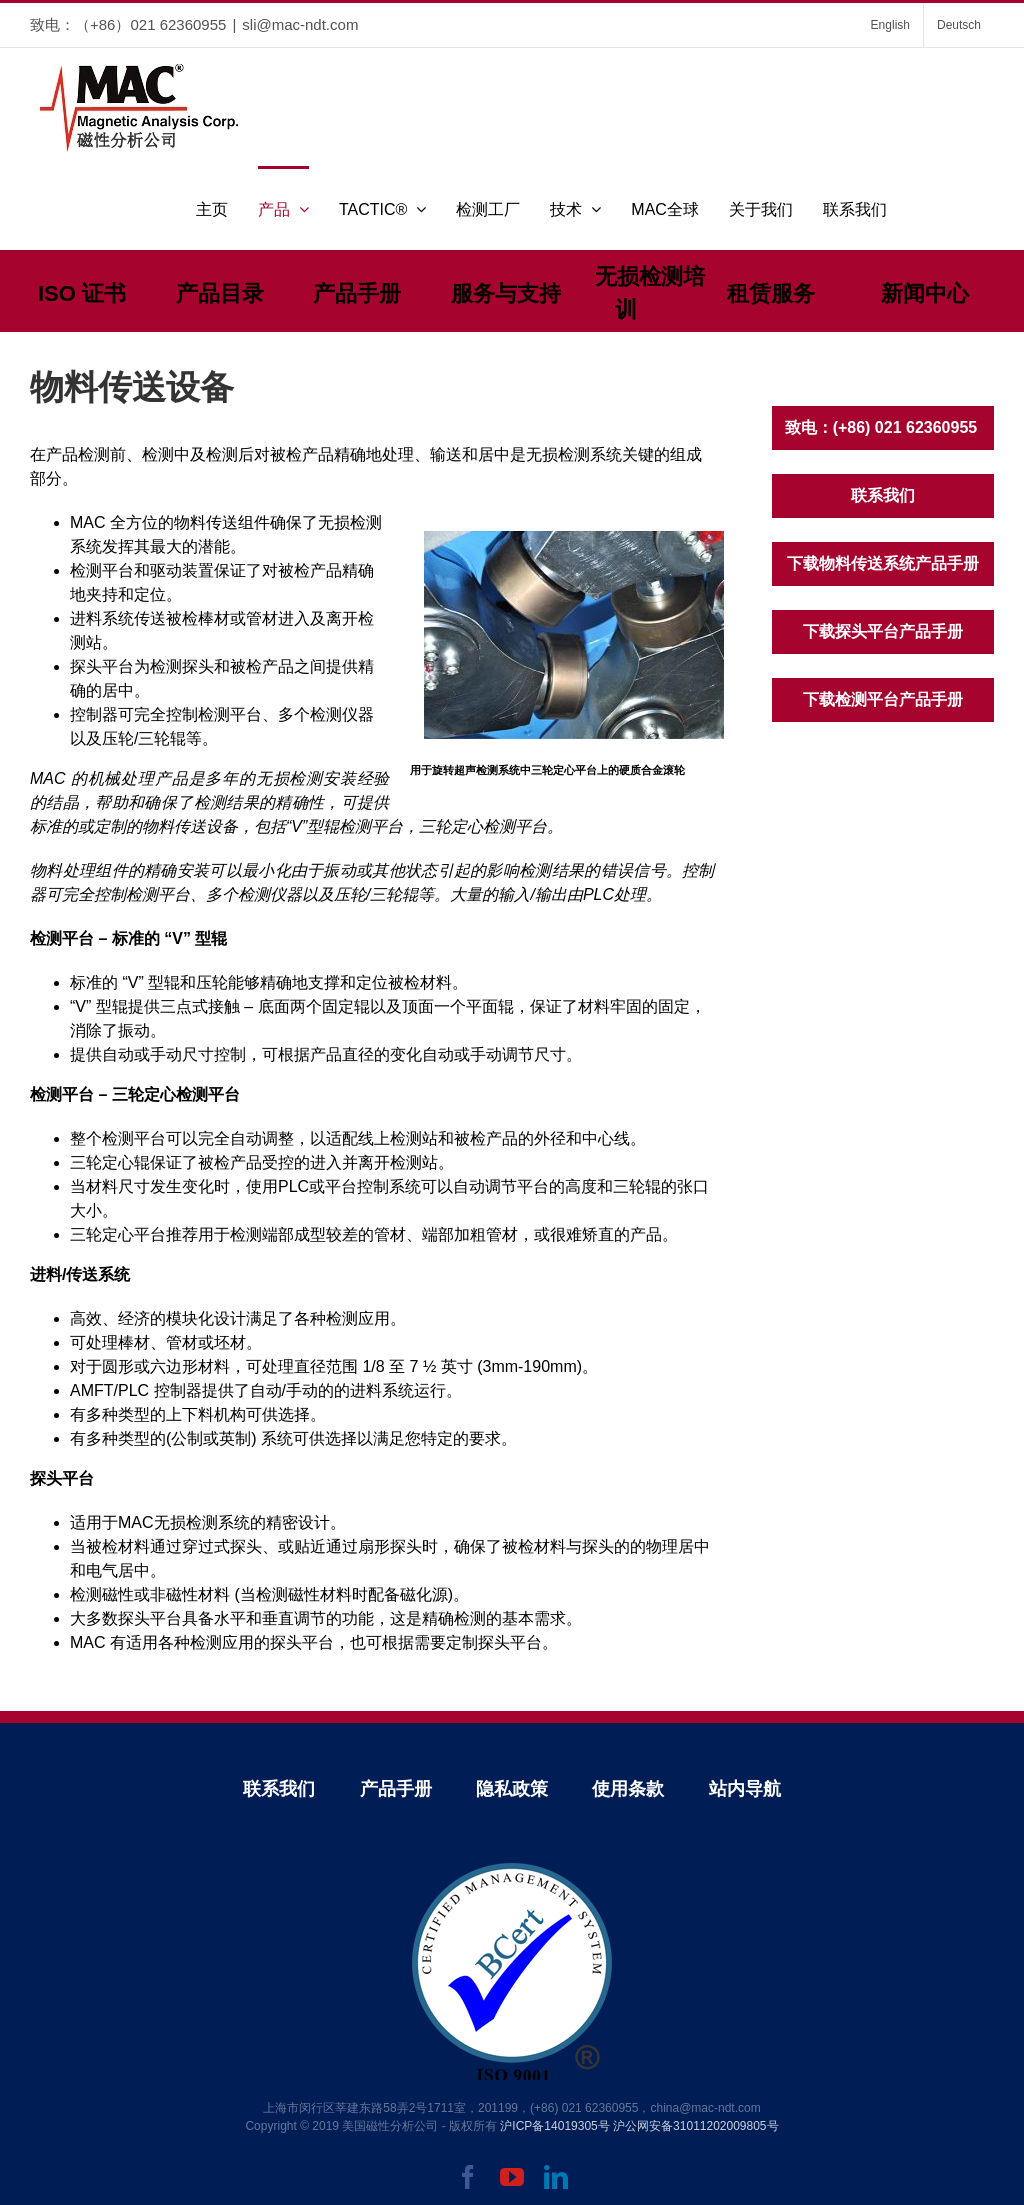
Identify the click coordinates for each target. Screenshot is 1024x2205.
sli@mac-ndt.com (300, 24)
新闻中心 (925, 293)
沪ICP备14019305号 (554, 2126)
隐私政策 (512, 1789)
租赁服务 (771, 293)
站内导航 (745, 1789)
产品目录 (220, 293)
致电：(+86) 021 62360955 (883, 427)
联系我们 (883, 495)
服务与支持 (506, 293)
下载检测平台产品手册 (883, 699)
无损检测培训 (650, 293)
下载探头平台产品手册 (883, 631)
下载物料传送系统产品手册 (883, 563)
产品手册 (357, 293)
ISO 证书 (82, 293)
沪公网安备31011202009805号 (695, 2126)
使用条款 (628, 1789)
